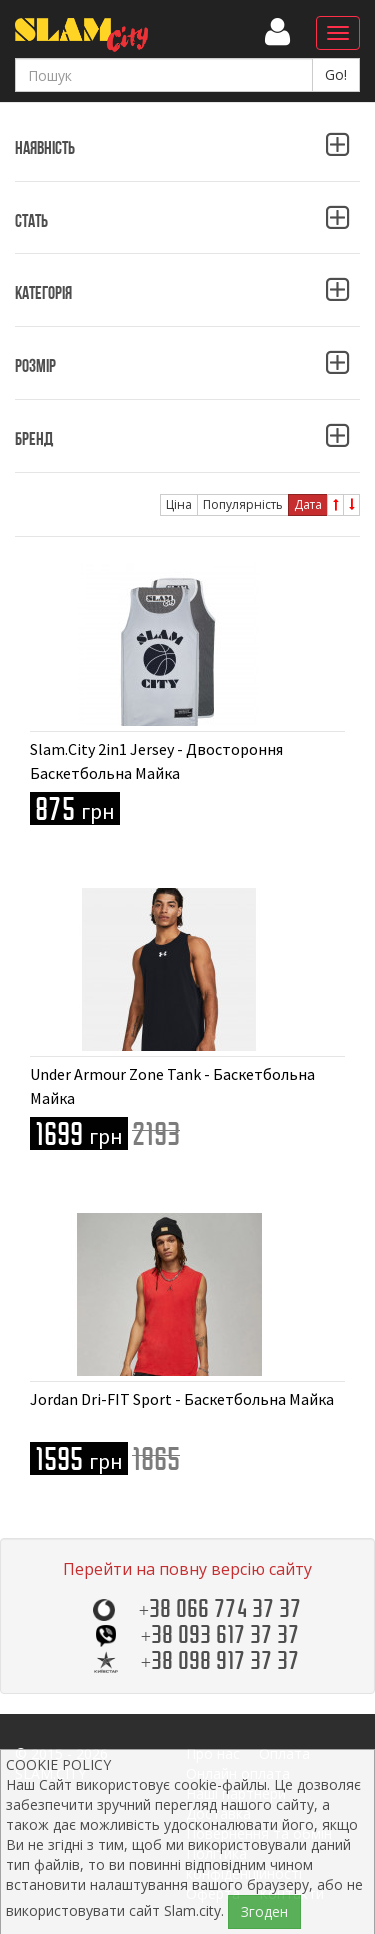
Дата (308, 504)
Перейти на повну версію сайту (187, 1569)
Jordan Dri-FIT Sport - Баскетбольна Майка (182, 1399)
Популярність (243, 504)
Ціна (179, 504)
